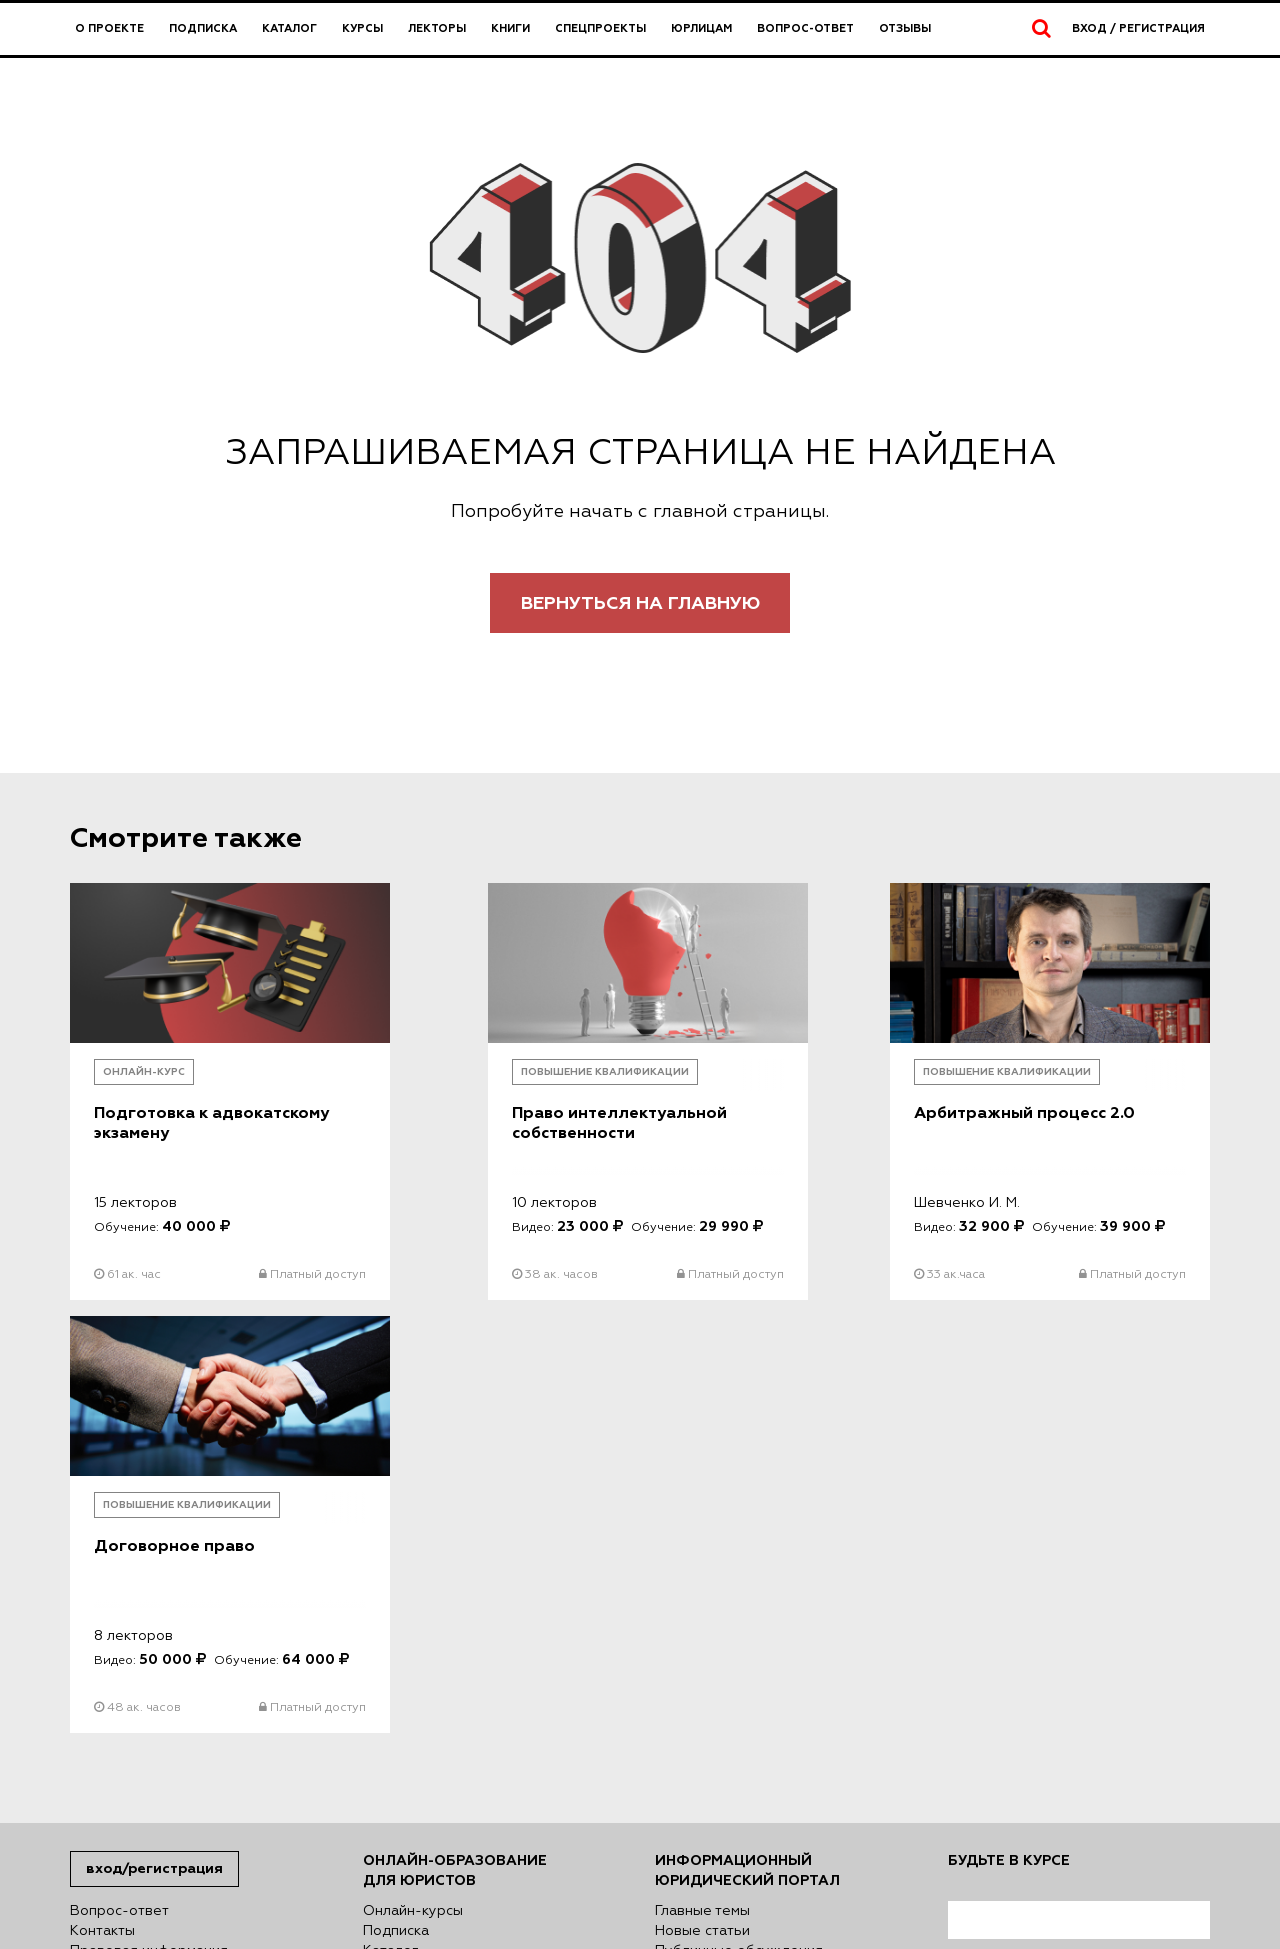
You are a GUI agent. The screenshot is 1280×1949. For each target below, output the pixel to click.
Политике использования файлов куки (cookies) (469, 1841)
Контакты (102, 1521)
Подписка (203, 28)
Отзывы (905, 28)
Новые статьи (702, 1521)
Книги (510, 28)
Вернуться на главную (640, 603)
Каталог (289, 28)
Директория (405, 1641)
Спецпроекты (600, 28)
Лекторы (437, 28)
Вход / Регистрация (1138, 28)
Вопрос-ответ (805, 28)
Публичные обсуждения (739, 1541)
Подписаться (1013, 1743)
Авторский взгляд (717, 1561)
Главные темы (702, 1501)
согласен (1016, 1647)
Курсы (362, 28)
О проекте (109, 28)
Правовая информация (149, 1541)
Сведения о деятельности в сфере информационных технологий (192, 1611)
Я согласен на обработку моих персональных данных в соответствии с (1077, 1577)
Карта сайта (111, 1641)
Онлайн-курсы (413, 1501)
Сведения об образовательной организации (179, 1571)
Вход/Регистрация (154, 1458)
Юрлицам (701, 28)
